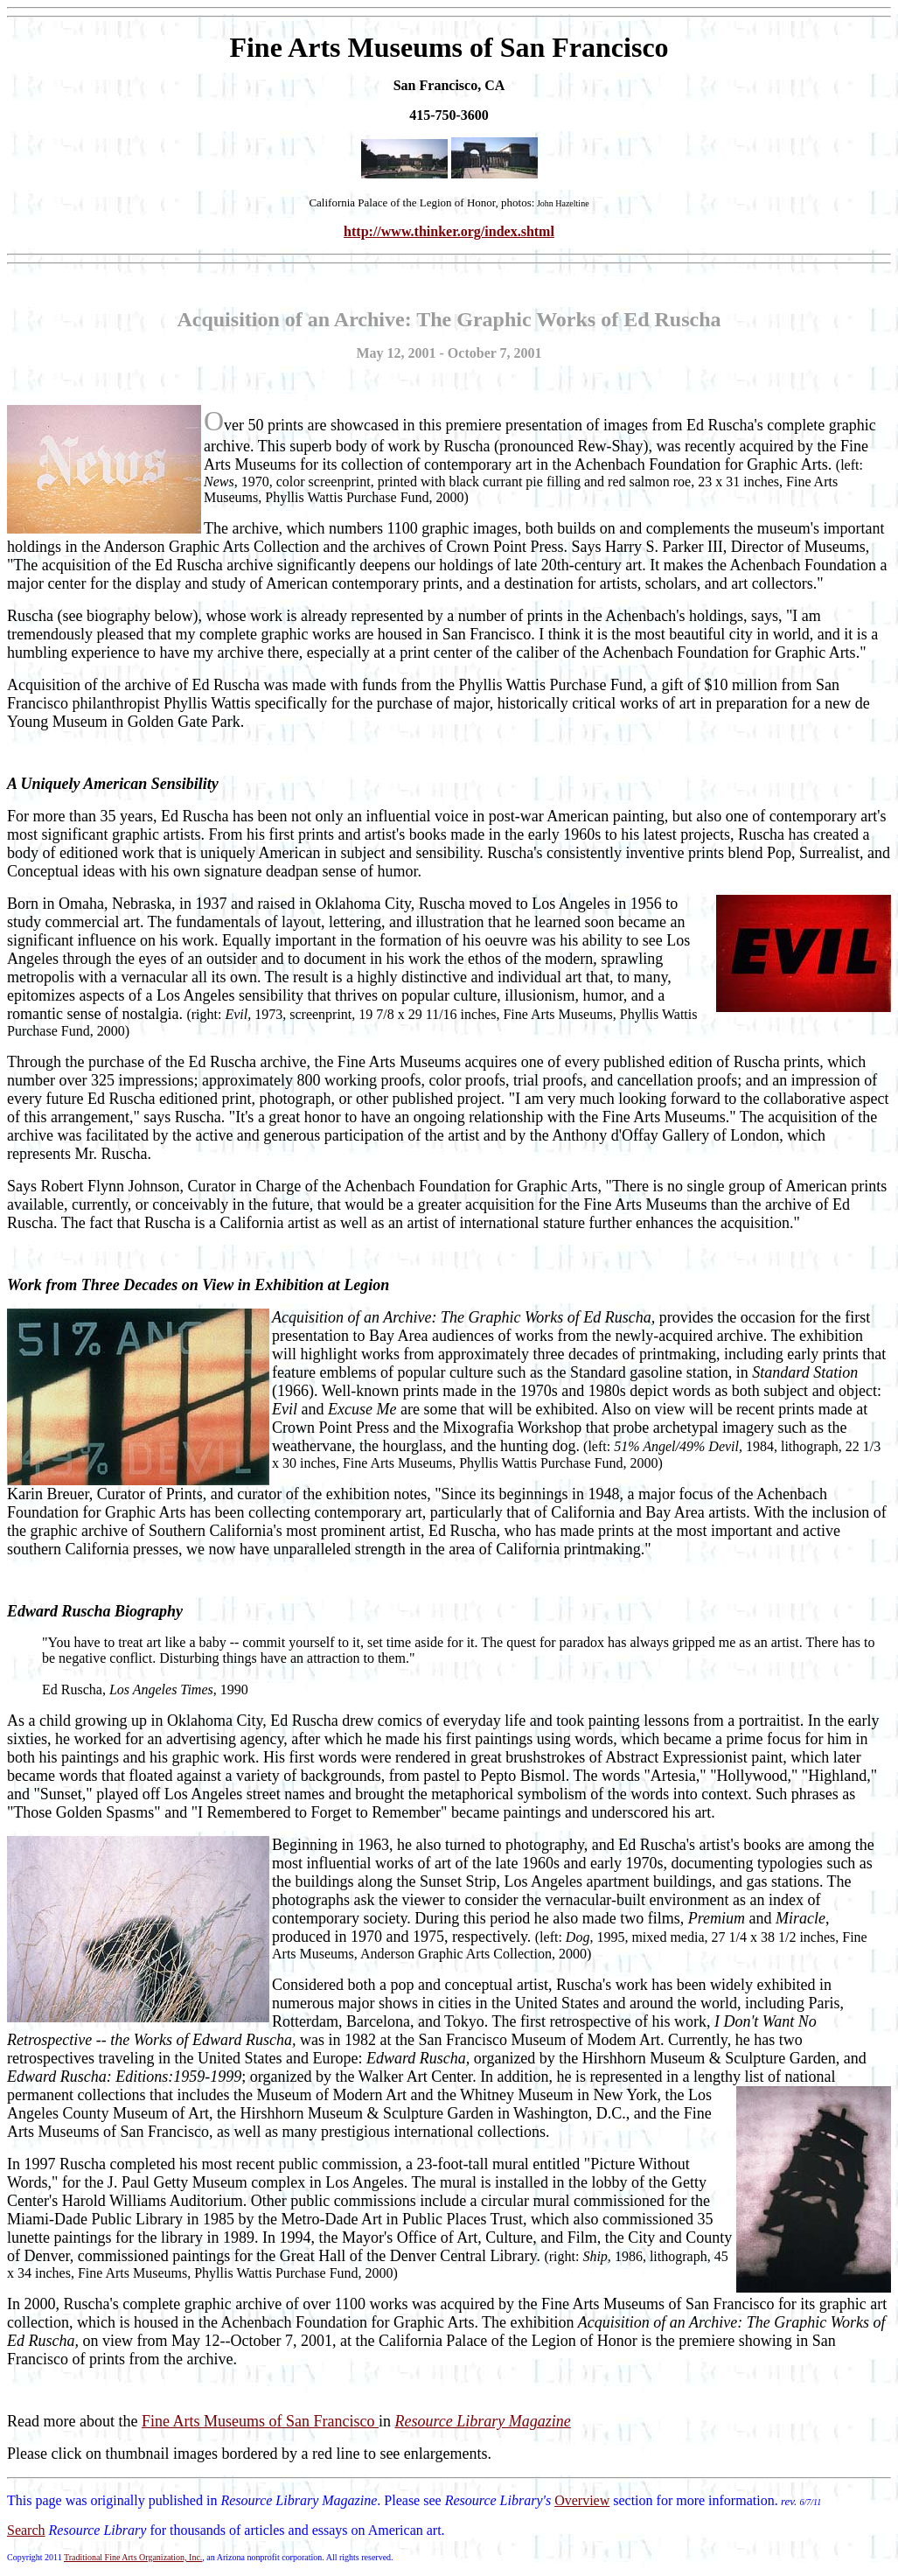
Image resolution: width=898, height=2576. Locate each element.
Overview (581, 2500)
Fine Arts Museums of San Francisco (260, 2421)
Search (26, 2530)
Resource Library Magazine (482, 2421)
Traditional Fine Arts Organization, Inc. (133, 2557)
